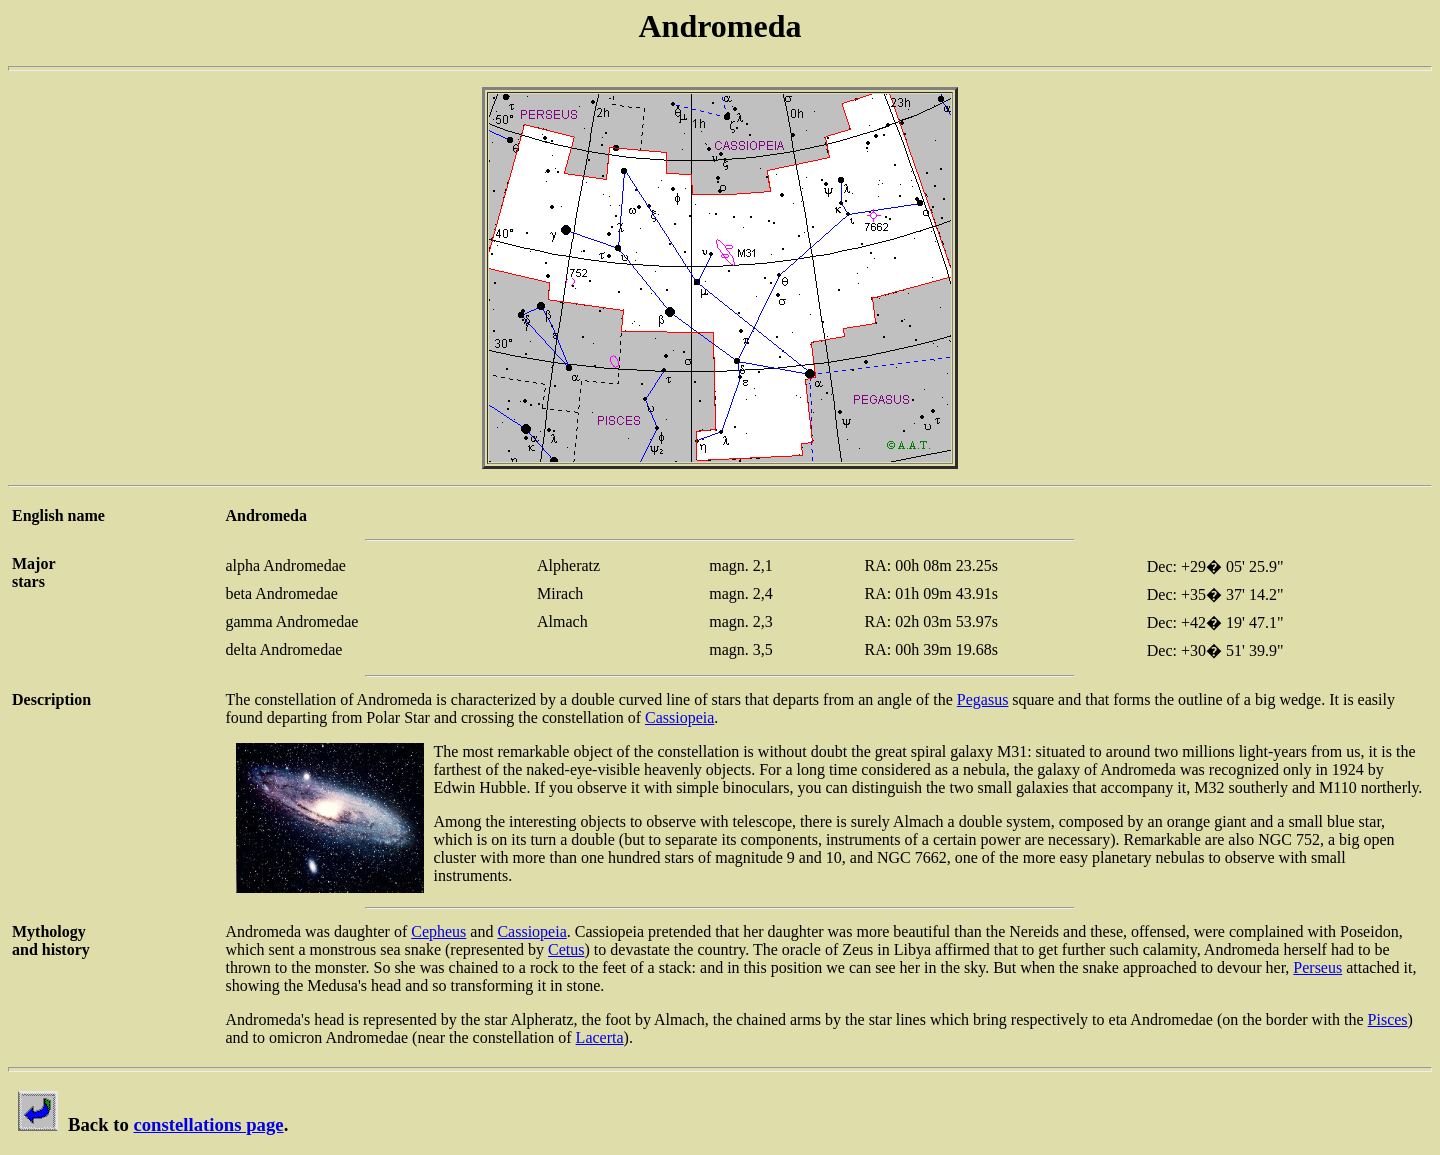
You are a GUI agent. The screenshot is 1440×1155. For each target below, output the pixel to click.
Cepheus (438, 931)
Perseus (1317, 967)
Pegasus (983, 699)
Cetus (566, 949)
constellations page (208, 1124)
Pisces (1388, 1019)
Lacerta (600, 1037)
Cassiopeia (679, 717)
